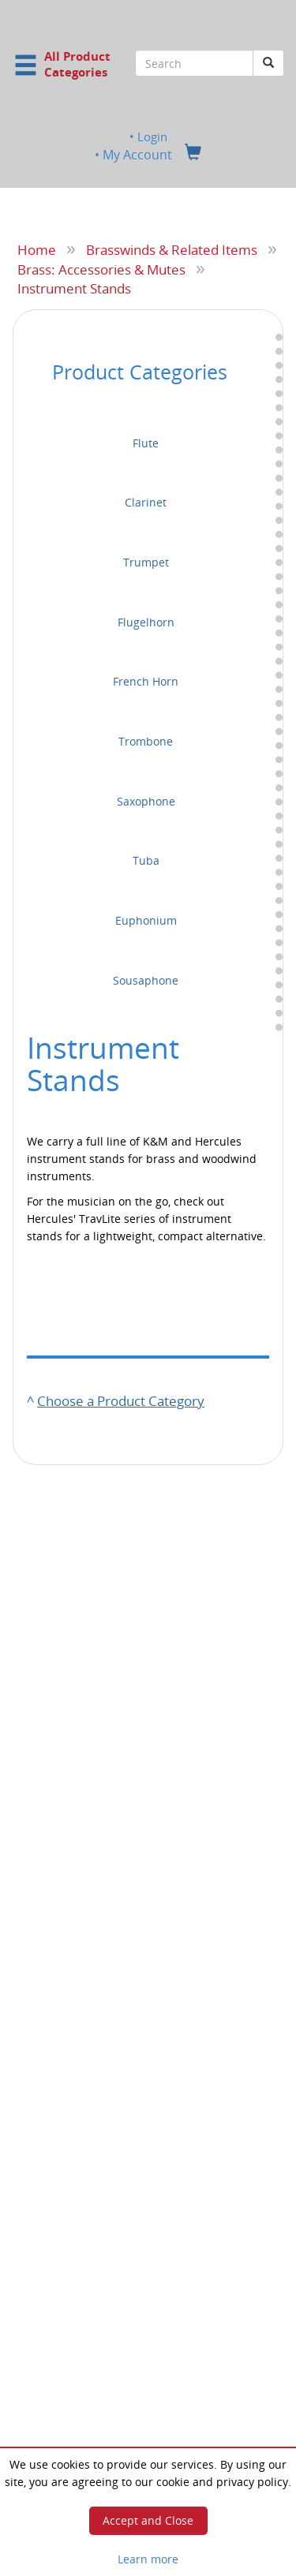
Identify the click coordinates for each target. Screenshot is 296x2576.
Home (36, 249)
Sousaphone (145, 980)
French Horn (145, 681)
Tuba (146, 860)
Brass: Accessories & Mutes (101, 268)
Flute (146, 442)
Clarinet (146, 502)
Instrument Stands (74, 288)
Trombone (145, 741)
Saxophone (146, 801)
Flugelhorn (146, 622)
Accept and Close (148, 2520)
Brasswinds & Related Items (171, 249)
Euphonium (146, 920)
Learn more (148, 2559)
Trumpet (146, 562)
